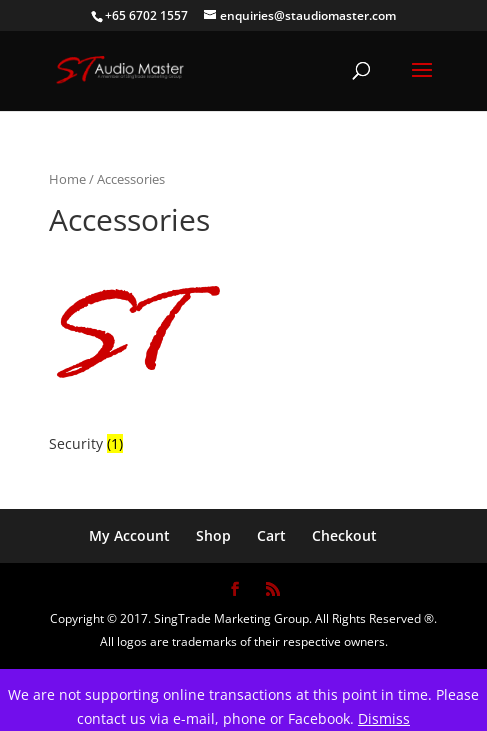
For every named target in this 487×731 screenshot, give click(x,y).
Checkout (344, 535)
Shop (213, 535)
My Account (129, 535)
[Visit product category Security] (137, 351)
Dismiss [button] (384, 718)
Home (67, 179)
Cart (271, 535)
